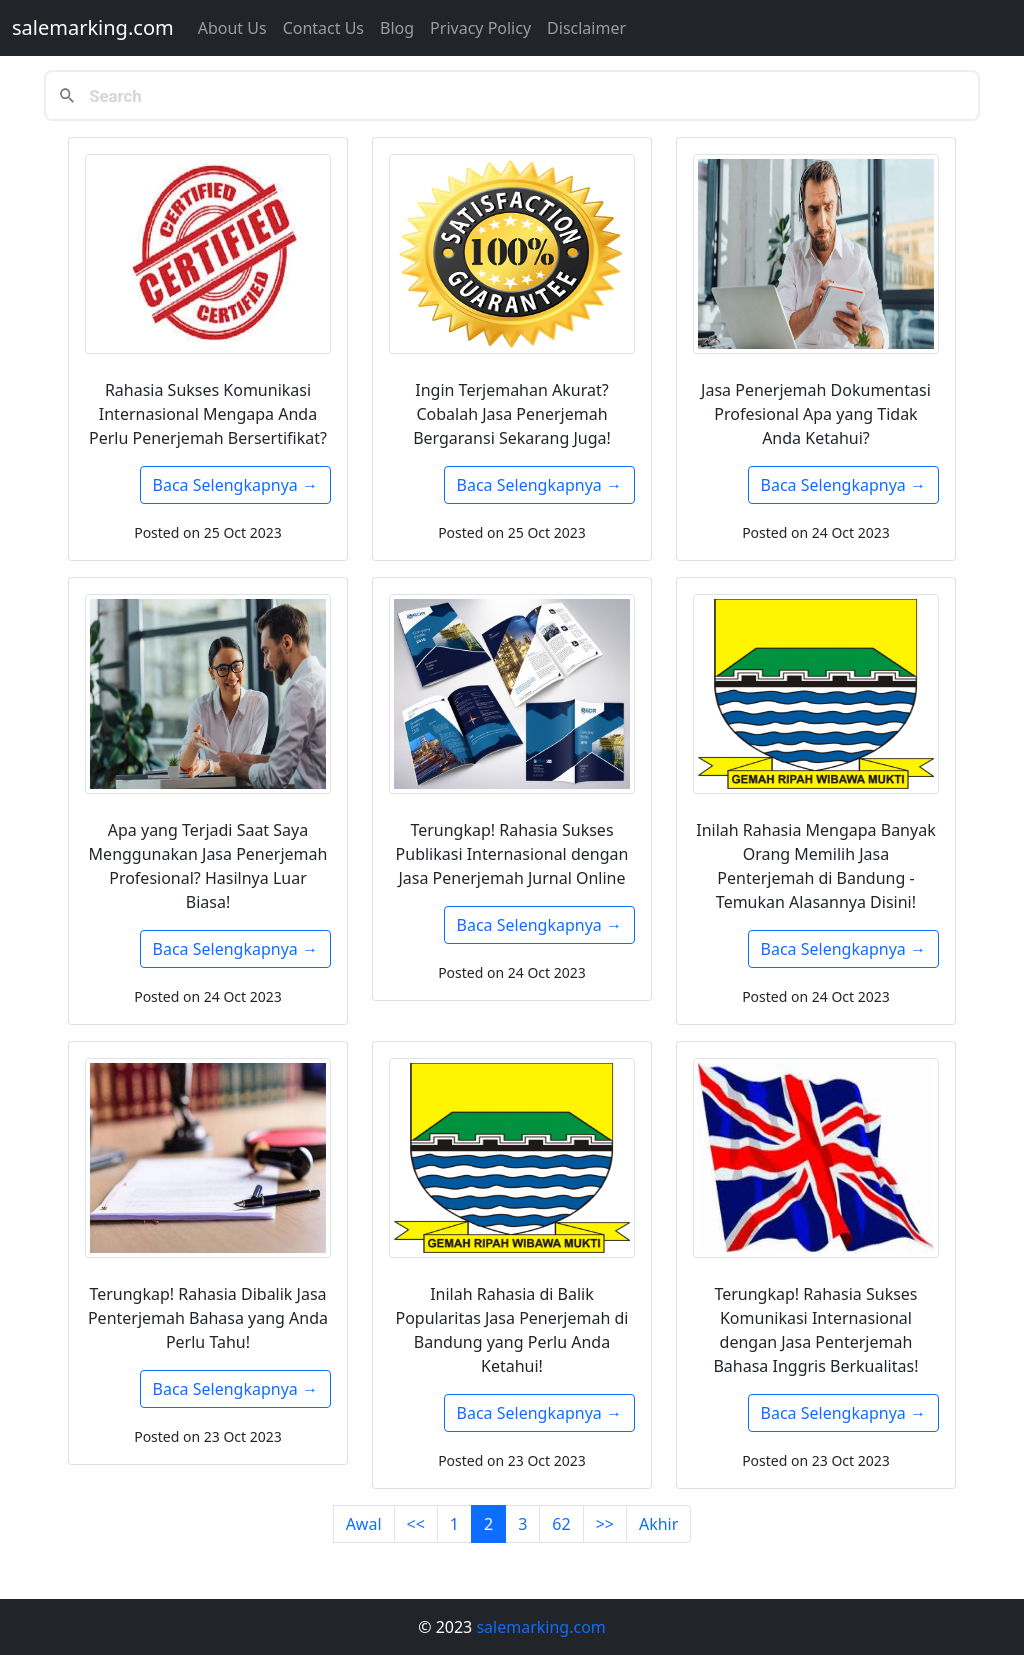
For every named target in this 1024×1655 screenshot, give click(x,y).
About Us (232, 28)
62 (561, 1524)
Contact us (323, 28)
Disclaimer (586, 28)
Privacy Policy (480, 28)
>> (605, 1524)
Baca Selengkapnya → (235, 485)
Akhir (658, 1524)
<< (416, 1524)
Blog (397, 28)
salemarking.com (93, 27)
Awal (364, 1524)
